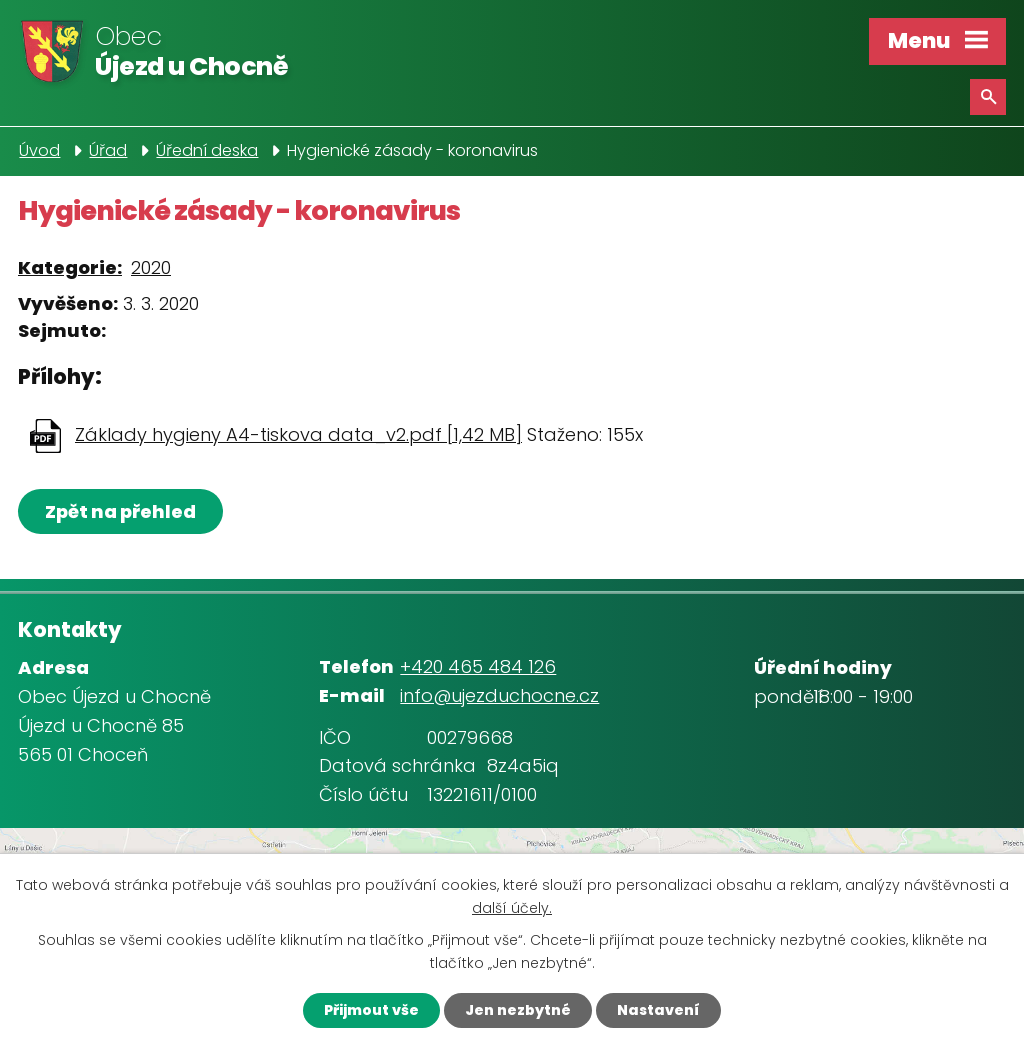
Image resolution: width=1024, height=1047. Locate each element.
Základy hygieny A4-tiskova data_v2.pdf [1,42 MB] (298, 434)
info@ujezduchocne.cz (499, 695)
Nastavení (658, 1010)
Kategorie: (70, 267)
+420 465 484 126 (478, 666)
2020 (151, 267)
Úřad (108, 150)
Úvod (39, 150)
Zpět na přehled (120, 511)
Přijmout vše (371, 1010)
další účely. (512, 908)
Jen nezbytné (518, 1010)
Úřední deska (207, 150)
